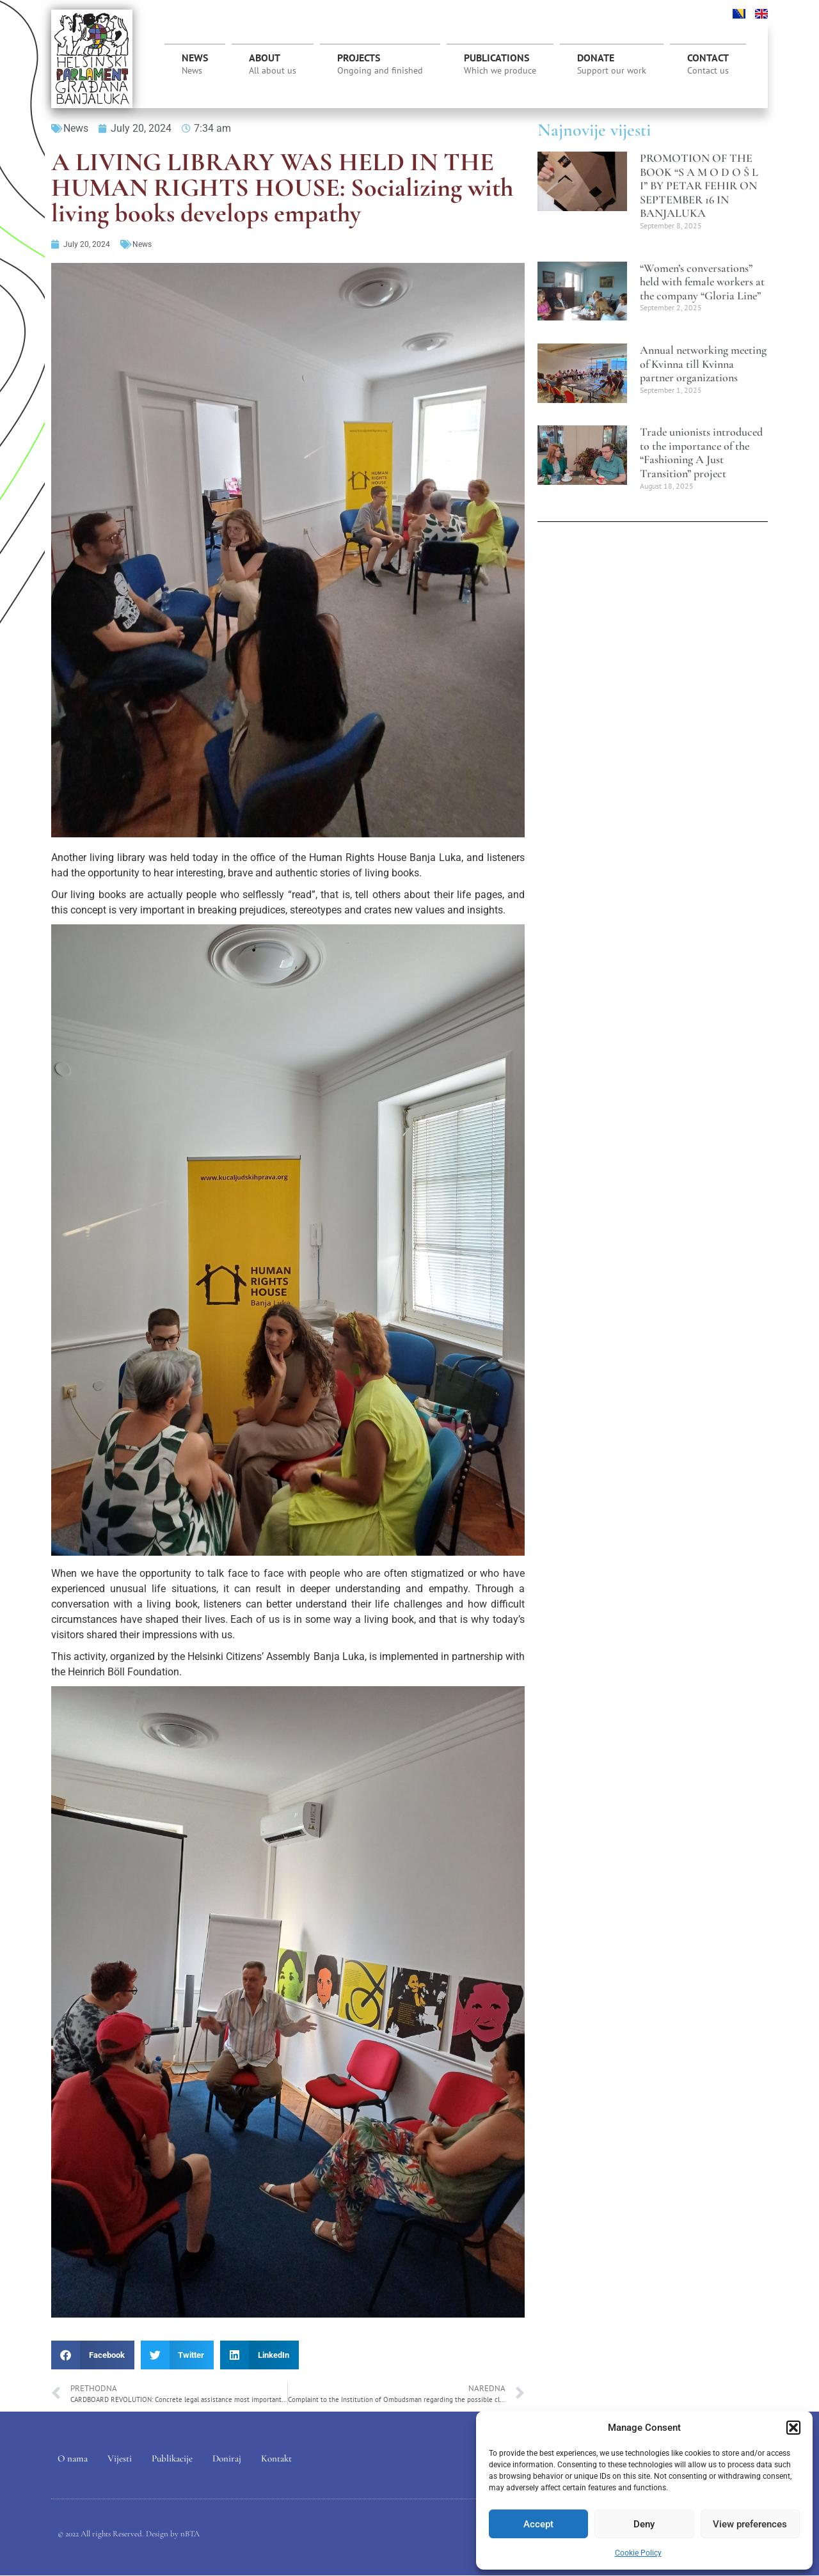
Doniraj (226, 2458)
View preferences (750, 2524)
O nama (73, 2458)
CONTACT (708, 64)
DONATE (611, 64)
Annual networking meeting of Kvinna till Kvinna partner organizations (703, 363)
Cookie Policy (638, 2552)
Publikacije (172, 2458)
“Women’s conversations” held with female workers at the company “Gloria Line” (702, 282)
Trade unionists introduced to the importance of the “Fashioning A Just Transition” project (701, 452)
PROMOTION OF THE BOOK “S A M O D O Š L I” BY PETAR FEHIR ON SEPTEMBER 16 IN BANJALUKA (699, 185)
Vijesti (119, 2458)
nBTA (190, 2534)
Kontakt (276, 2458)
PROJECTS (380, 67)
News (195, 64)
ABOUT (272, 64)
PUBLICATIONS (500, 64)
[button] (793, 2427)
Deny (644, 2524)
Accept (538, 2524)
